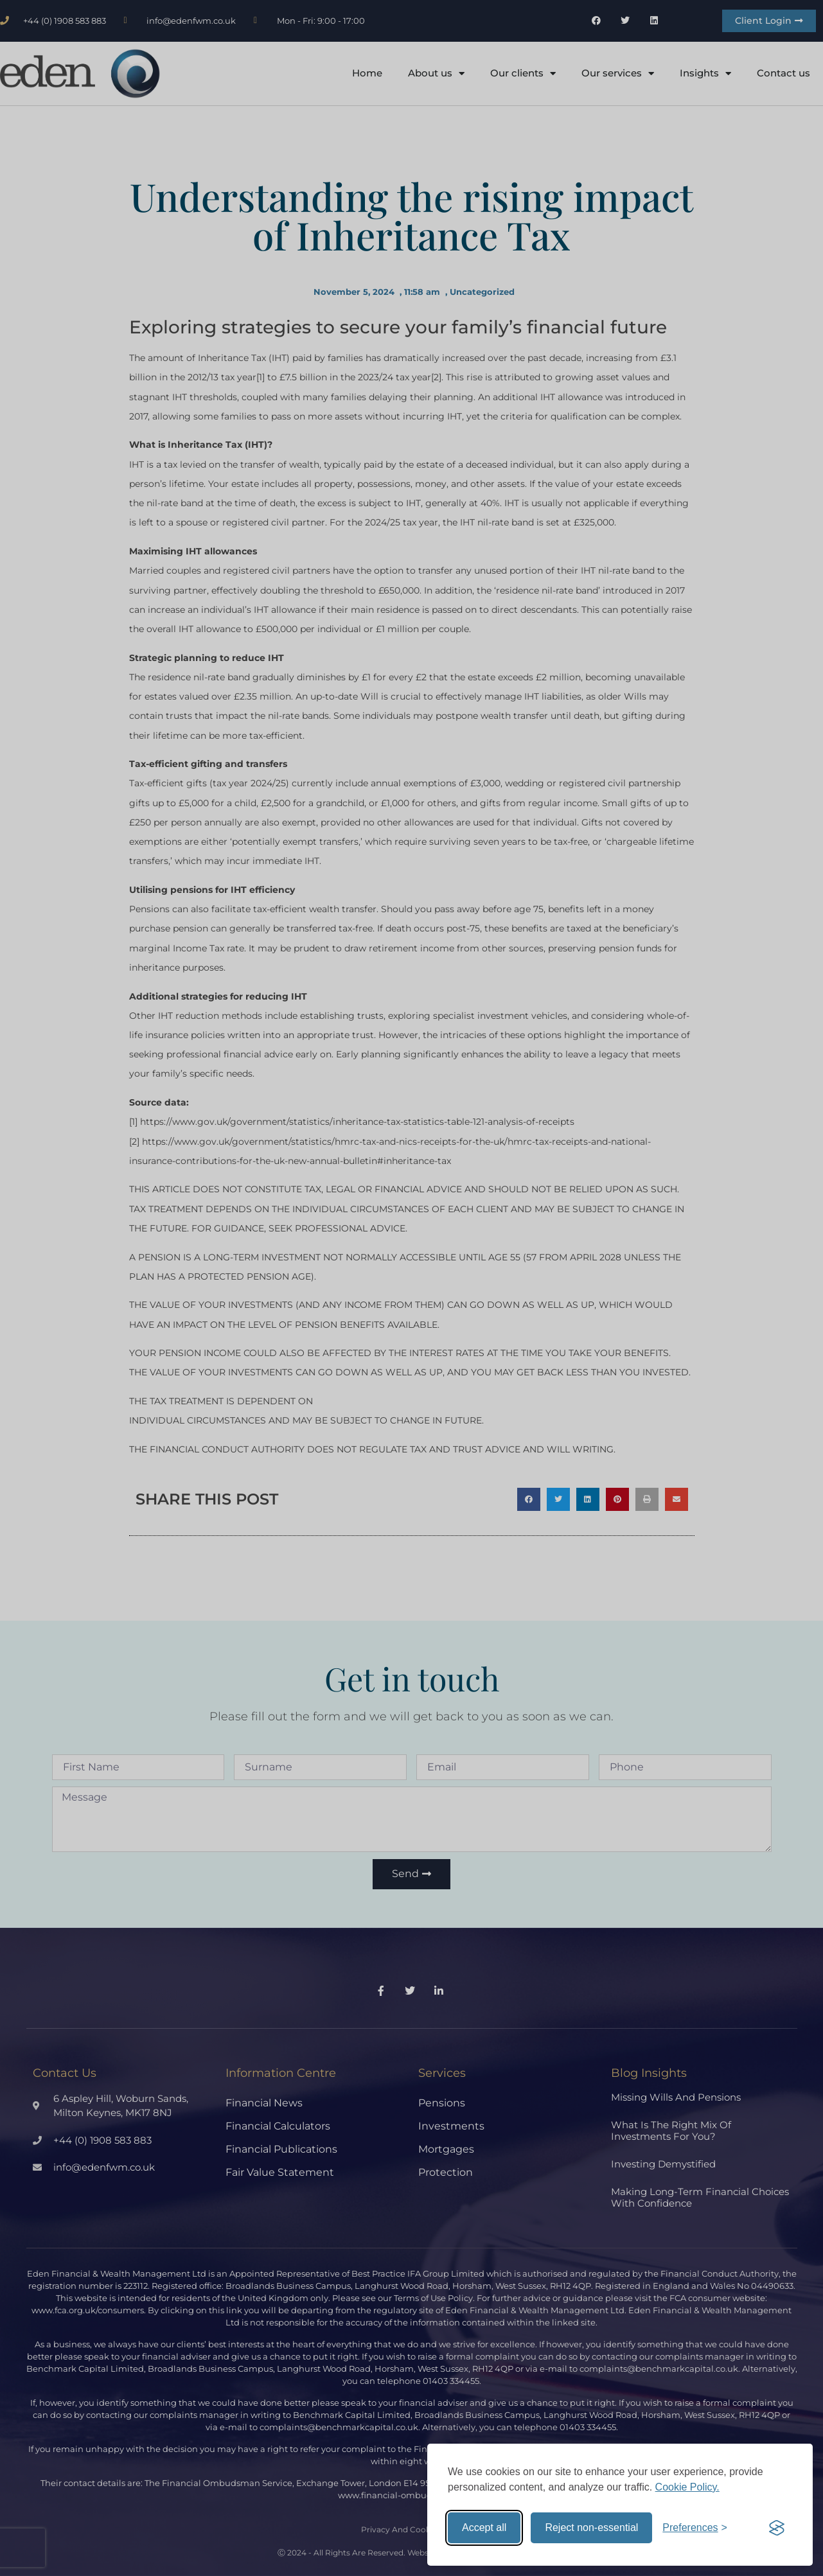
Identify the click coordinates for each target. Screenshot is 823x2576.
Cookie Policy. (687, 2487)
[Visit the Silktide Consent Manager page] (776, 2527)
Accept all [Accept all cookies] (484, 2527)
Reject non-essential (591, 2527)
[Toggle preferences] (694, 2527)
